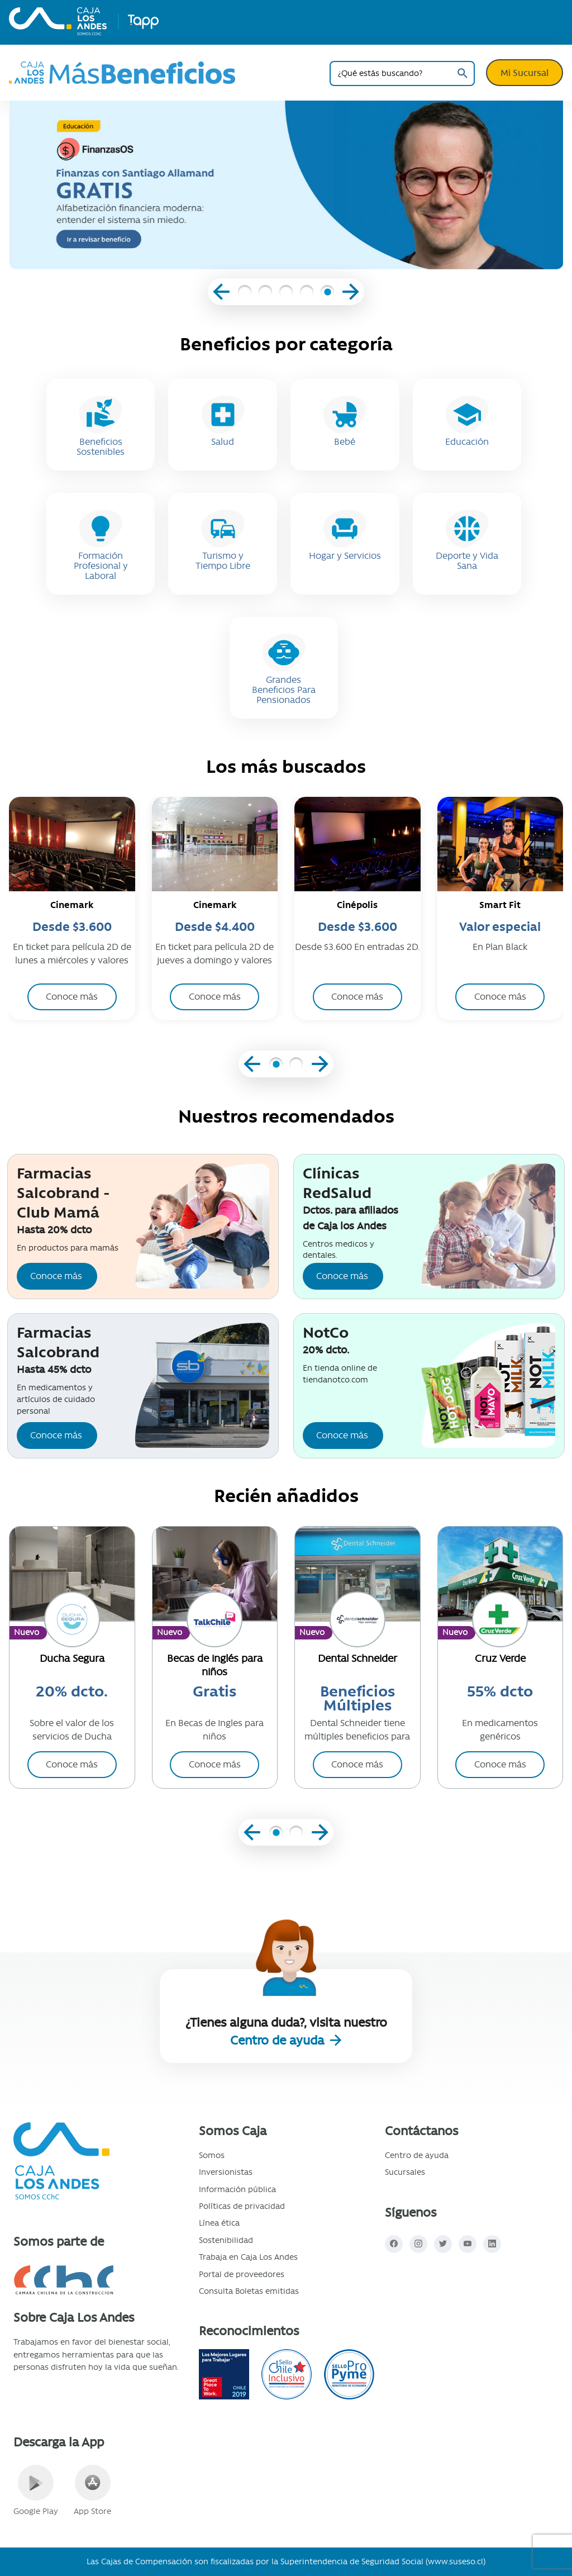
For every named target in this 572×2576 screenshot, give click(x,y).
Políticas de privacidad (242, 2206)
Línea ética (219, 2223)
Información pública (237, 2189)
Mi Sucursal (524, 72)
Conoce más (56, 1276)
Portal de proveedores (241, 2274)
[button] (245, 293)
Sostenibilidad (226, 2240)
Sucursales (405, 2172)
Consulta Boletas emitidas (249, 2291)
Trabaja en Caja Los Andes (248, 2257)
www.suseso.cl (455, 2561)
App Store (92, 2490)
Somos (212, 2155)
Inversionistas (225, 2172)
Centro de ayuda (278, 2040)
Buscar (462, 73)
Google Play (35, 2490)
